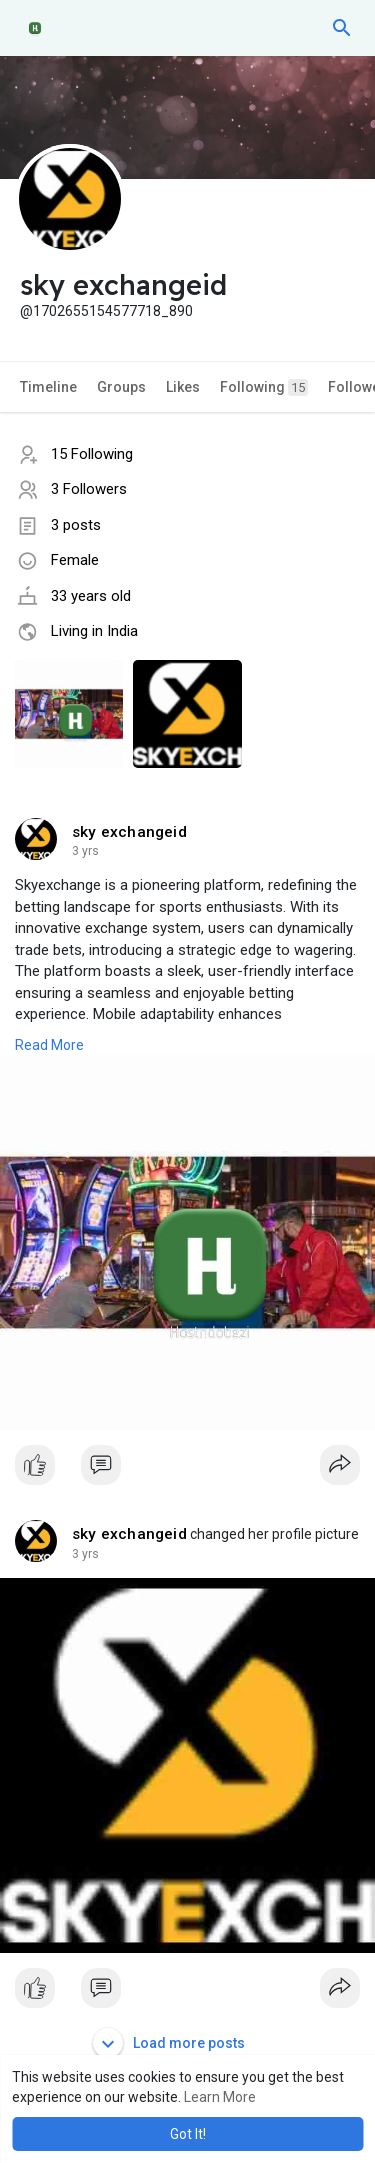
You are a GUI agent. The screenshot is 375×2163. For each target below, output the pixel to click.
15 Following (92, 454)
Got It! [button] (188, 2134)
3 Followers (89, 489)
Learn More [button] (220, 2097)
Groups (121, 387)
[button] (342, 28)
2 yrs (85, 851)
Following (264, 387)
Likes (183, 387)
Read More (49, 1045)
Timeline (48, 387)
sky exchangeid (129, 832)
